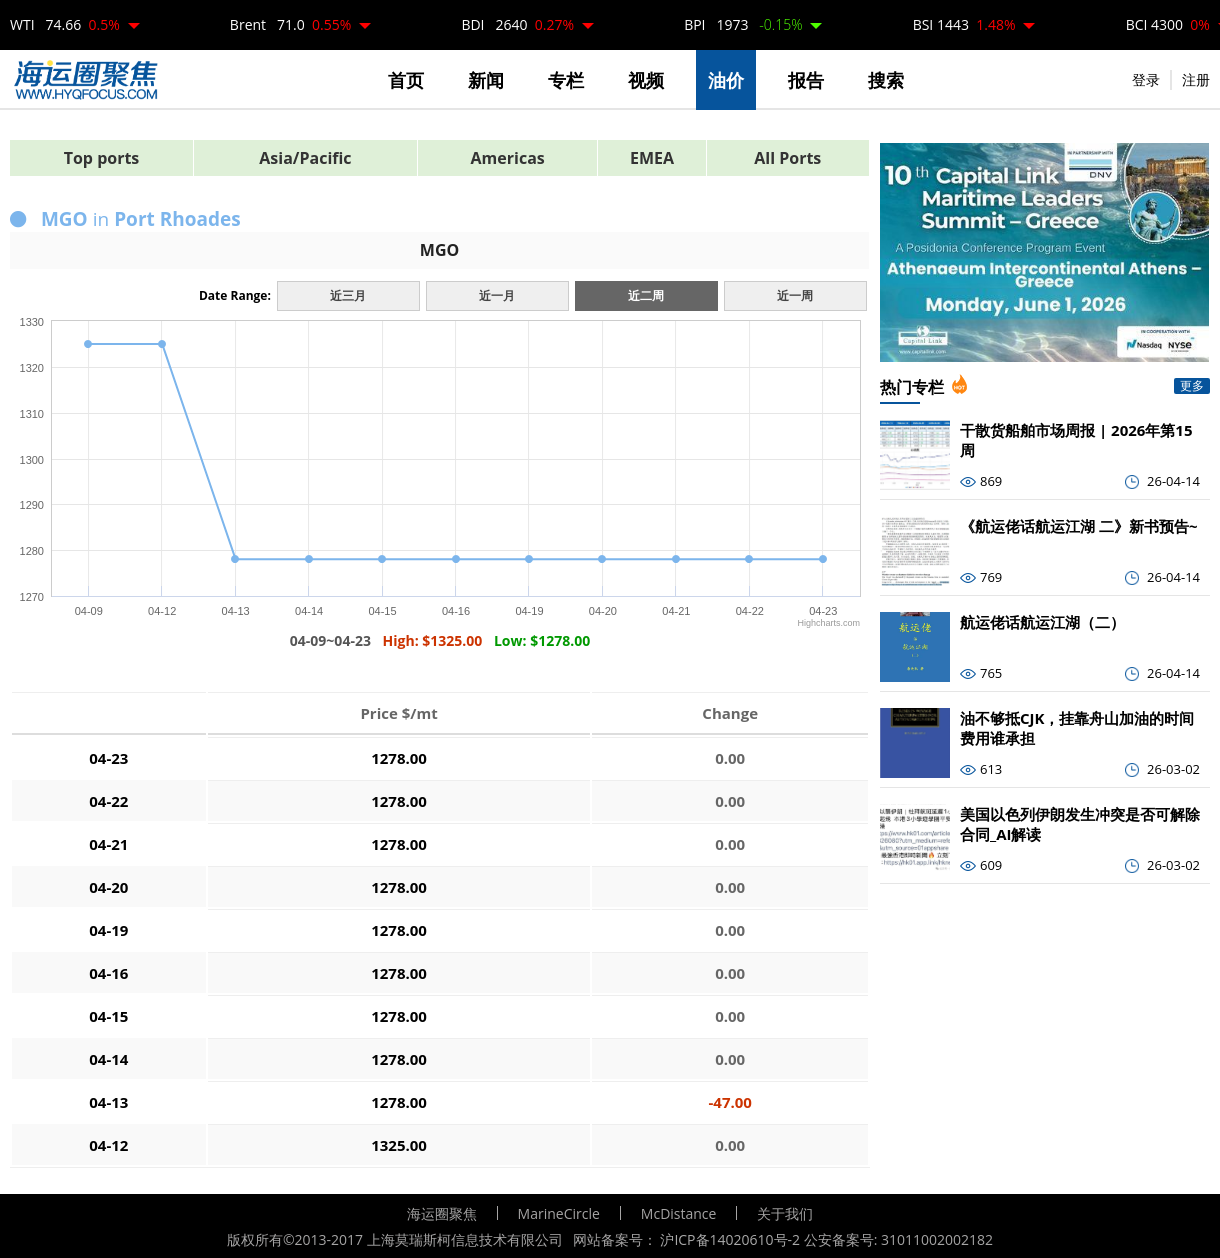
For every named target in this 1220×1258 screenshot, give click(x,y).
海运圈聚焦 (442, 1213)
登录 (1146, 79)
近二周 (646, 295)
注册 (1196, 79)
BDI (517, 24)
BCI (1168, 24)
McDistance (679, 1213)
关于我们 (785, 1213)
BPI (743, 24)
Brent (290, 24)
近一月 (497, 295)
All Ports (787, 158)
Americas (508, 158)
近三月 (348, 295)
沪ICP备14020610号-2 (730, 1239)
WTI (65, 24)
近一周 (795, 295)
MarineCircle (559, 1213)
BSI (964, 24)
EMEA (652, 158)
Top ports (102, 158)
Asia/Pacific (305, 158)
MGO (439, 250)
